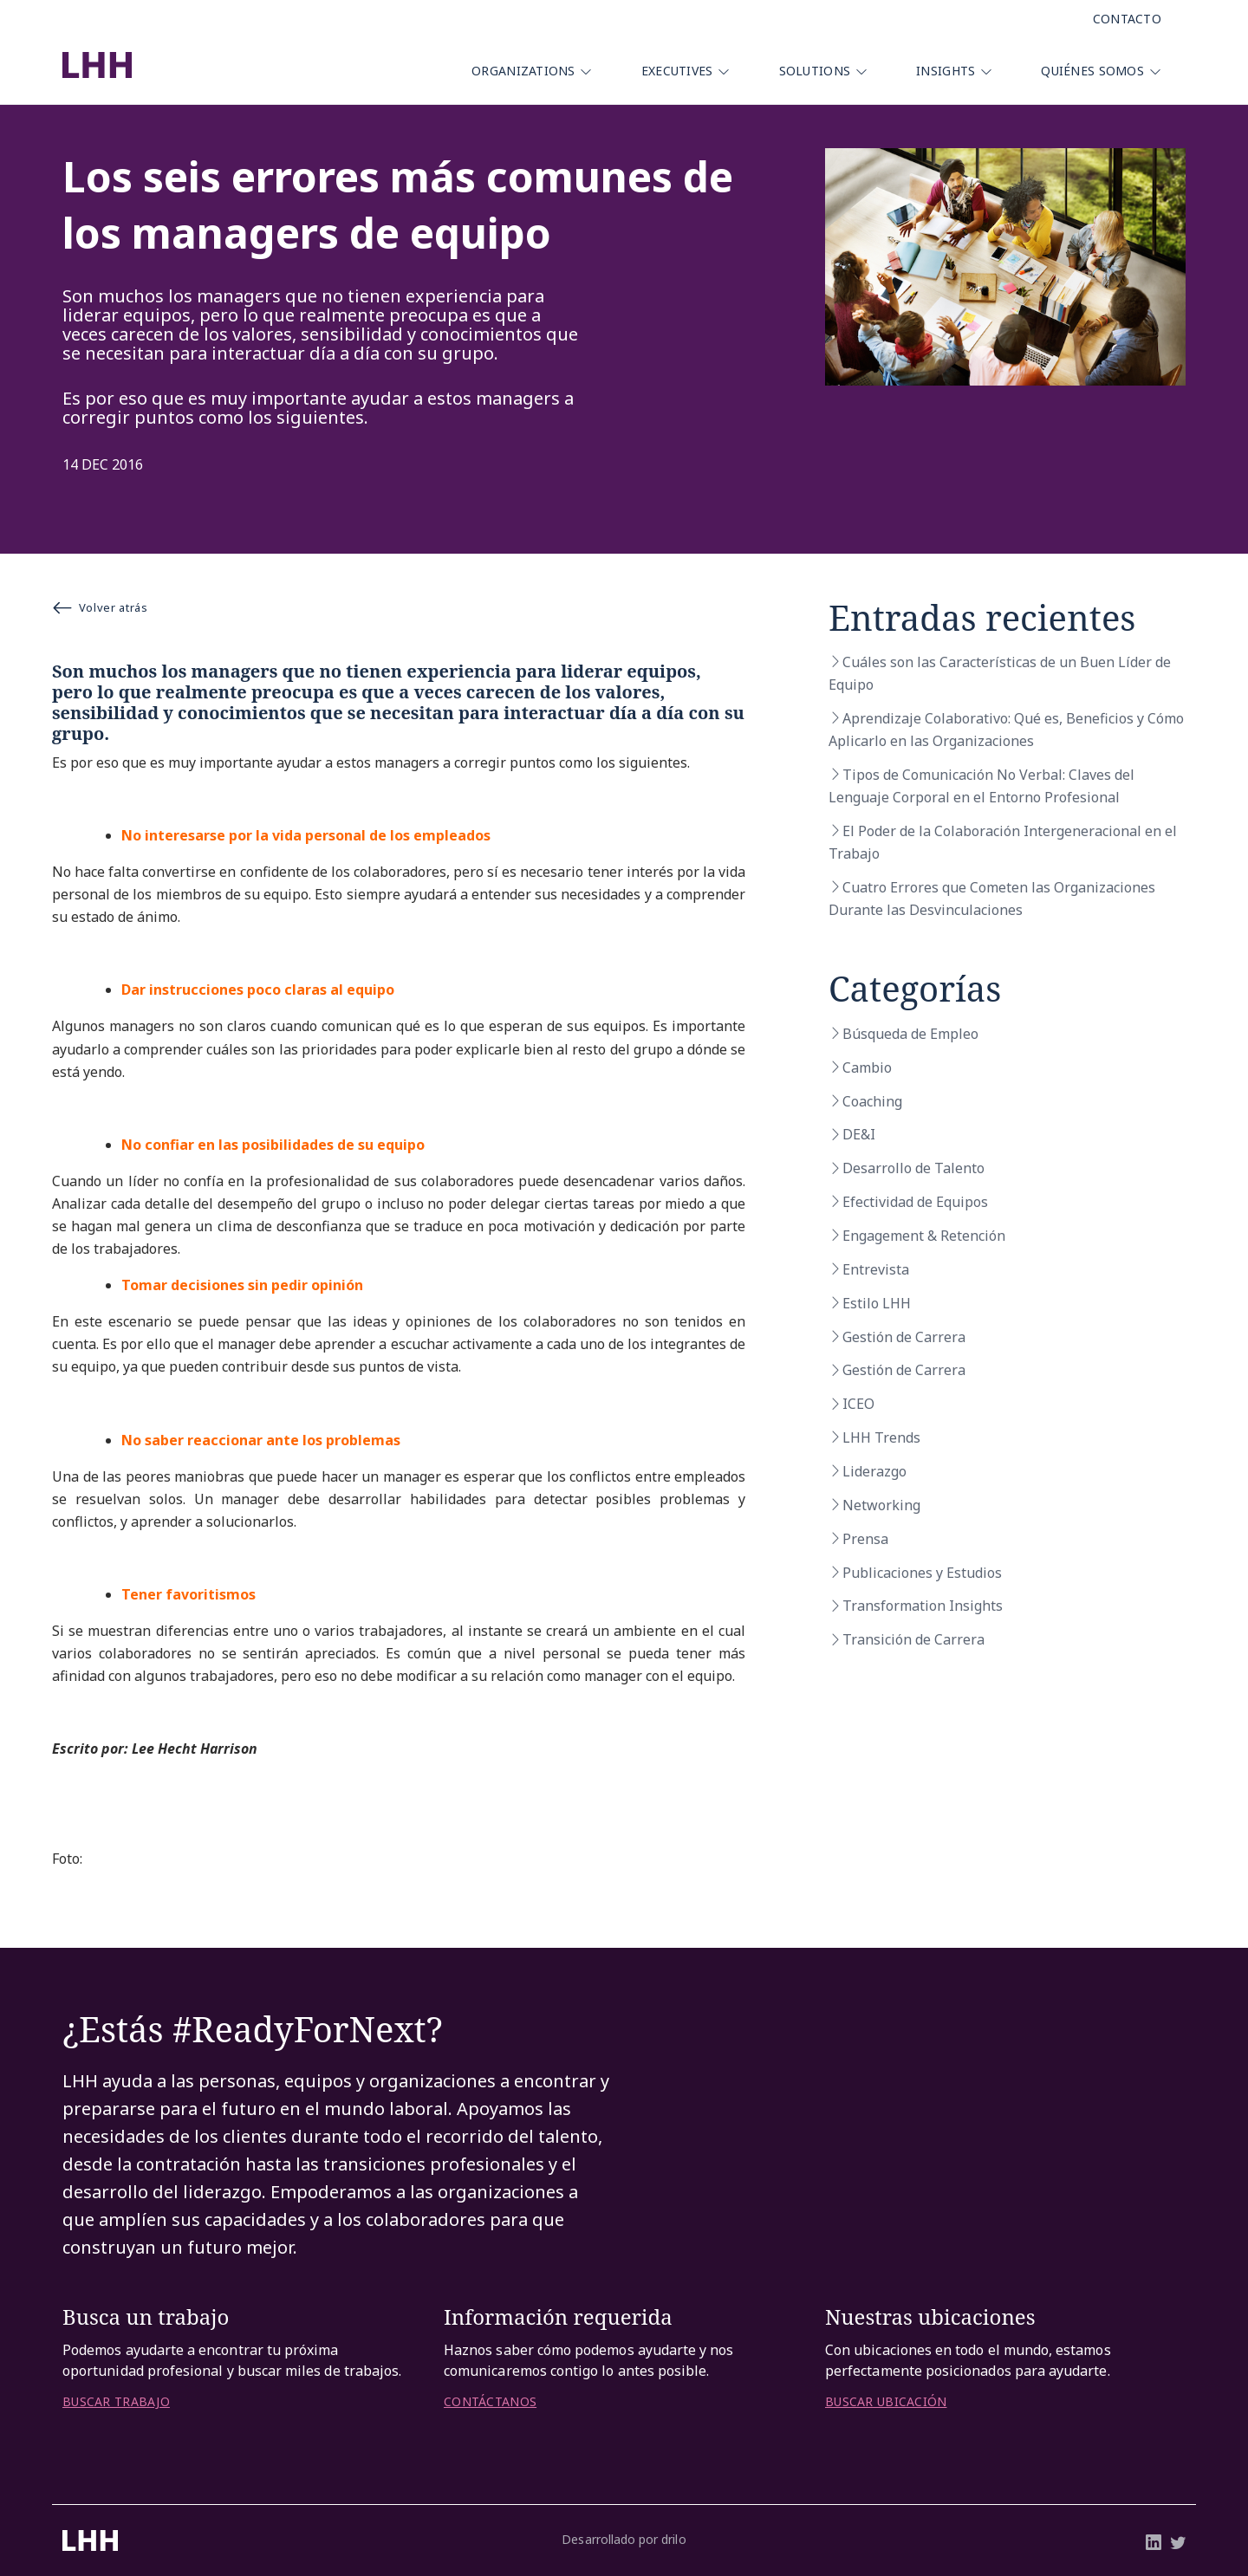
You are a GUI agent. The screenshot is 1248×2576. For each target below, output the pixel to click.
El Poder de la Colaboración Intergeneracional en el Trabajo (1003, 842)
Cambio (867, 1067)
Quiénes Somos (1092, 70)
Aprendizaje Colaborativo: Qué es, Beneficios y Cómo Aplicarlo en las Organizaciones (1006, 729)
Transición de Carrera (913, 1639)
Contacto (1127, 18)
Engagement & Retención (923, 1235)
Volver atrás (99, 607)
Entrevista (875, 1269)
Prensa (865, 1538)
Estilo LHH (876, 1303)
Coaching (872, 1101)
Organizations (523, 70)
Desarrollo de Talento (913, 1168)
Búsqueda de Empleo (910, 1033)
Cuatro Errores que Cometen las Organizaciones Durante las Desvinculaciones (992, 898)
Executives (677, 70)
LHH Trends (881, 1437)
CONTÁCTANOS (490, 2402)
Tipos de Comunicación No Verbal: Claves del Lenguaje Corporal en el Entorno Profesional (981, 786)
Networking (881, 1505)
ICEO (858, 1403)
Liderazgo (874, 1471)
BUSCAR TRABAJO (116, 2402)
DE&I (858, 1134)
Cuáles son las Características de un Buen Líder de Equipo (1000, 673)
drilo (673, 2539)
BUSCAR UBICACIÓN (885, 2402)
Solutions (815, 70)
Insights (945, 70)
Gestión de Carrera (903, 1336)
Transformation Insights (922, 1605)
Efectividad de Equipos (915, 1201)
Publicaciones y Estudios (922, 1572)
